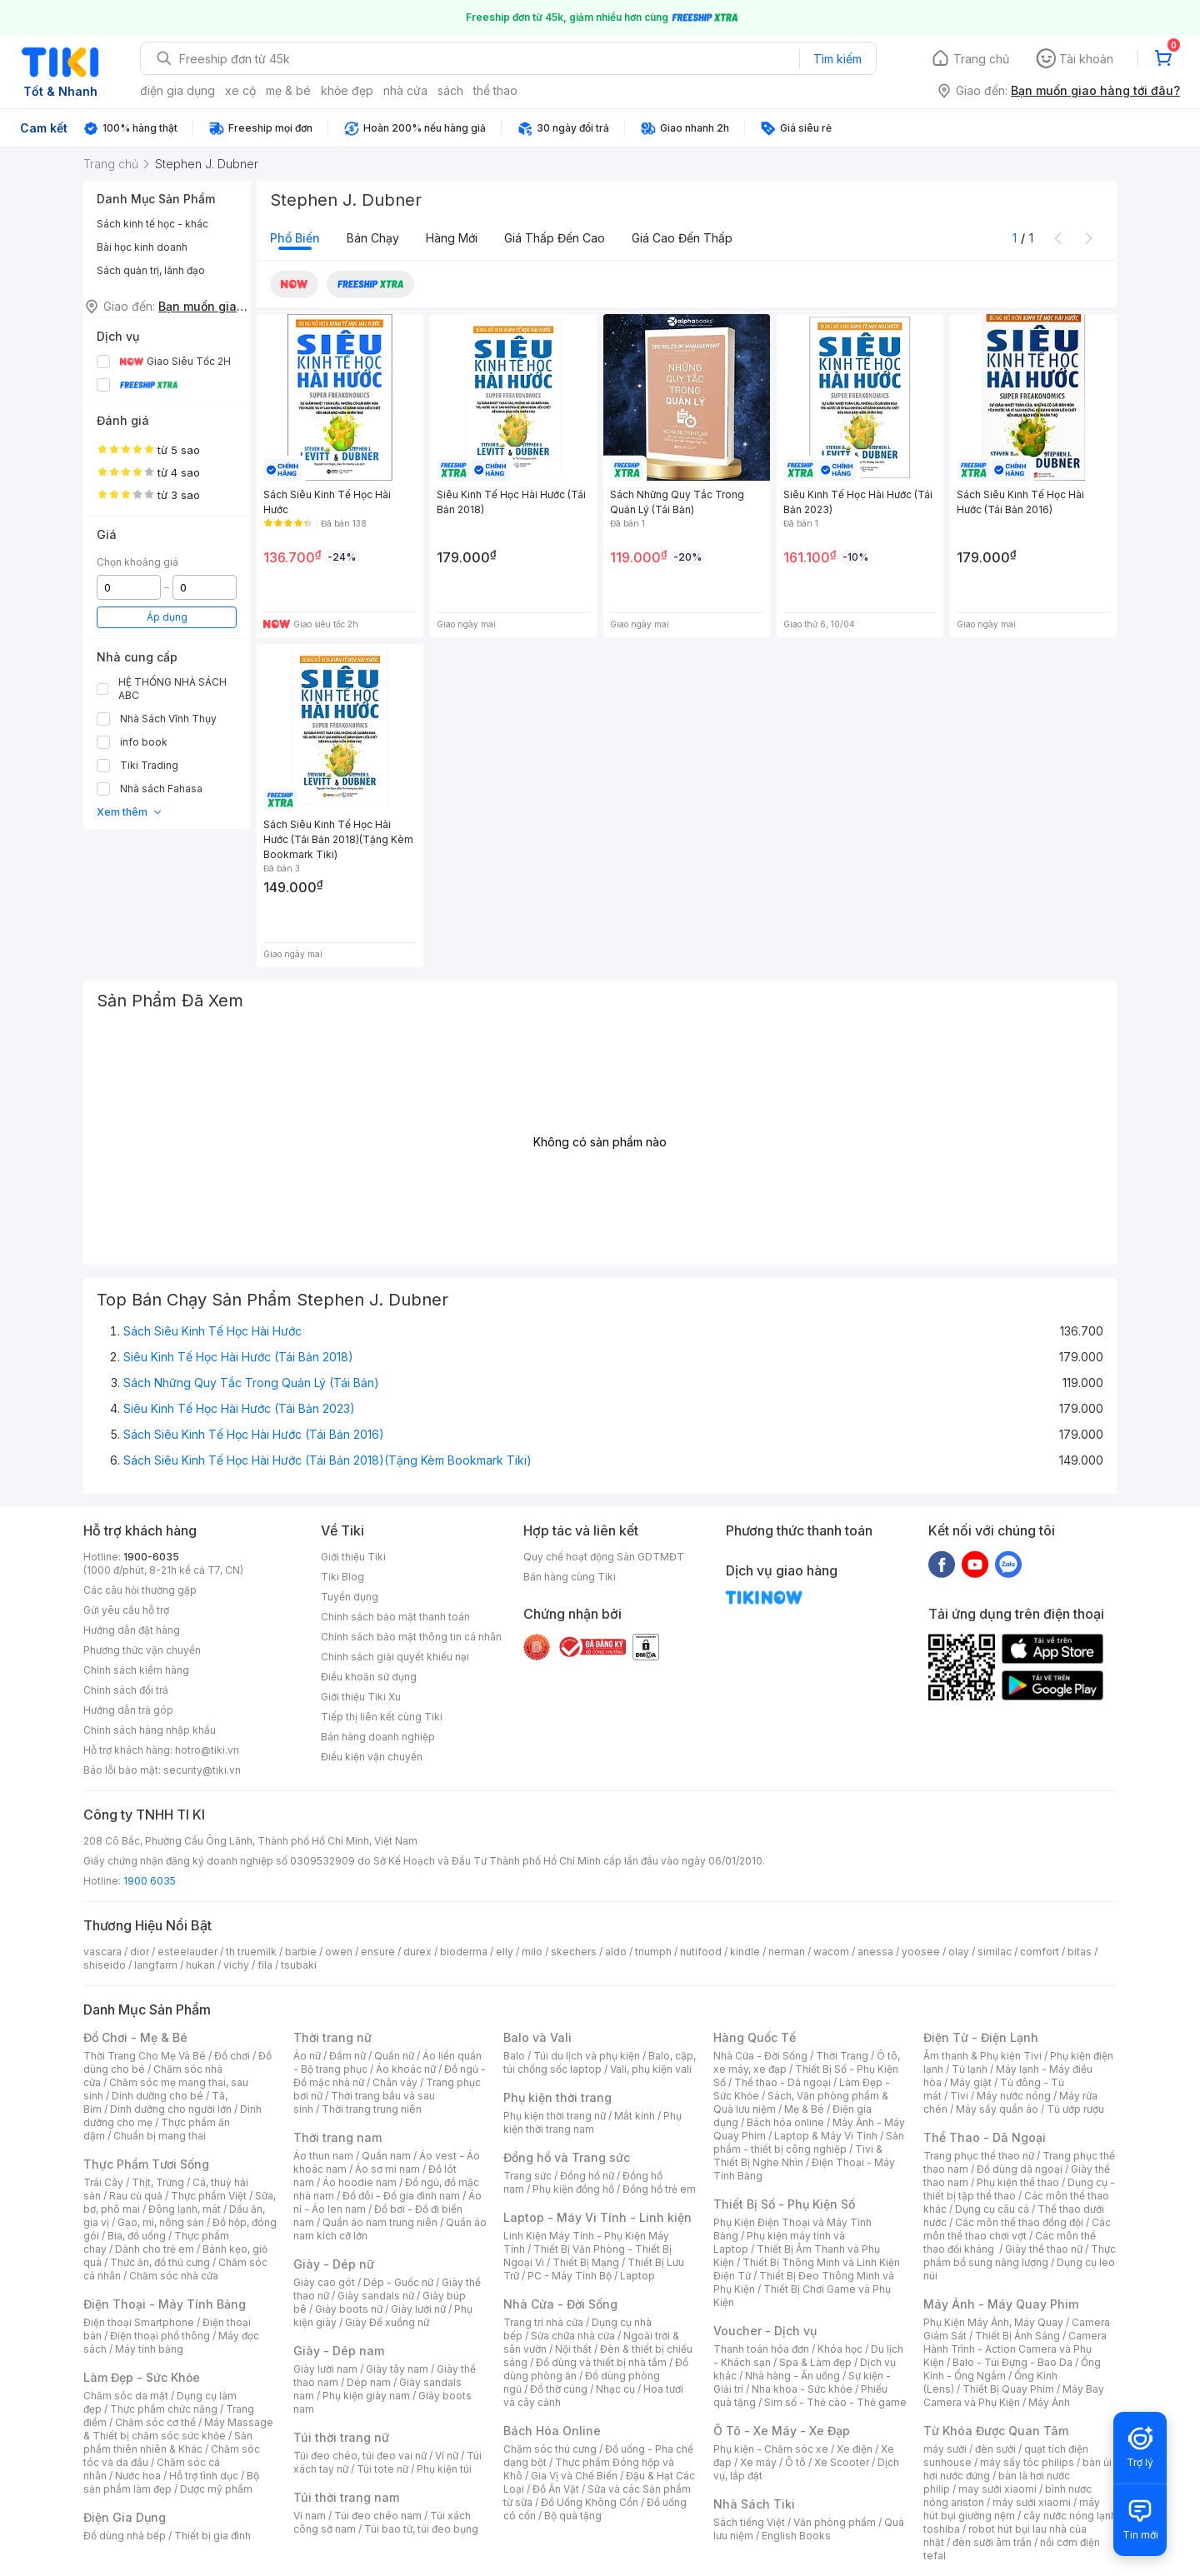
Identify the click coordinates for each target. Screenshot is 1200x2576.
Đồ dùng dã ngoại (1019, 2169)
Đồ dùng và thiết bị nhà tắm (601, 2362)
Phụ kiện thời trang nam (592, 2122)
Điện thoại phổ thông (160, 2335)
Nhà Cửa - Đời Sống (560, 2304)
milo (532, 1951)
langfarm (156, 1965)
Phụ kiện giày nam (366, 2395)
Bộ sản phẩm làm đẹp (171, 2482)
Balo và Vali (537, 2037)
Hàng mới (452, 238)
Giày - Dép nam (338, 2351)
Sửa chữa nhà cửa (573, 2335)
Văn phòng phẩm (834, 2522)
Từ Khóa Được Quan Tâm (995, 2431)
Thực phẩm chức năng (164, 2409)
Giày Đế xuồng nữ (387, 2322)
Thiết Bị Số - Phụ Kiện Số (784, 2204)
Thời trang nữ (332, 2037)
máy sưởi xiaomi (1031, 2502)
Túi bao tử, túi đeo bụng (421, 2529)
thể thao (495, 90)
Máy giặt (971, 2082)
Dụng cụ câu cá (992, 2209)
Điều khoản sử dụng (369, 1676)
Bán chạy (373, 238)
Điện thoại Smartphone (138, 2322)
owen (338, 1951)
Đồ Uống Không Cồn (589, 2502)
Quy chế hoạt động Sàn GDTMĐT (603, 1556)
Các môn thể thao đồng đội (1019, 2222)
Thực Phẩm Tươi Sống (146, 2164)
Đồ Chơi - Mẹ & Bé (135, 2037)
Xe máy (758, 2462)
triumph (653, 1951)
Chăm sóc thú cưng (550, 2449)
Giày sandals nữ (376, 2295)
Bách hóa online (785, 2122)
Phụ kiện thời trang (557, 2097)
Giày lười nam (325, 2369)
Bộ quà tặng (573, 2515)
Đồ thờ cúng (559, 2389)
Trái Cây (103, 2182)
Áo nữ (307, 2055)
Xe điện (854, 2449)
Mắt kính (634, 2115)
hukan (200, 1965)
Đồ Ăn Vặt (555, 2489)
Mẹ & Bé (804, 2109)
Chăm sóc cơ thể (155, 2422)
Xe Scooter (841, 2462)
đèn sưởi (995, 2449)
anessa (875, 1951)
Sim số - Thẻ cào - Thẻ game (835, 2402)
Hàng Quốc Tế (754, 2037)
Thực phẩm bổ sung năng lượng (1019, 2256)
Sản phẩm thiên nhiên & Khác (167, 2442)
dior (139, 1951)
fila (265, 1965)
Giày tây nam (397, 2369)
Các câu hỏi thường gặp (140, 1590)
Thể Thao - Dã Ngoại (984, 2137)
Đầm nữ (347, 2055)
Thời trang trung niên (372, 2109)
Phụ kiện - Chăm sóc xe (770, 2449)
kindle (745, 1951)
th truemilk (251, 1951)
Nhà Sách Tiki (754, 2504)
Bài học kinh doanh (142, 247)
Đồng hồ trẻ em (659, 2189)
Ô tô (795, 2462)
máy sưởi (945, 2449)
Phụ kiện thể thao (1018, 2182)
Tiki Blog (342, 1576)
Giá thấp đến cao (554, 238)
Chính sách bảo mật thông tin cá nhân (411, 1636)
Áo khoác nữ (406, 2069)
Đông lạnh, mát (184, 2209)
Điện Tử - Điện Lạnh (980, 2037)
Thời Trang (842, 2055)
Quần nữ (394, 2055)
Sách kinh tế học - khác (152, 223)
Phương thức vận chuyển (142, 1650)
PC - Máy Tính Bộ (570, 2275)
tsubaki (299, 1965)
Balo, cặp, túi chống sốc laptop (599, 2062)
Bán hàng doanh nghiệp (378, 1736)
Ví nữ (446, 2455)
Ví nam (309, 2515)
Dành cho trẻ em (154, 2249)
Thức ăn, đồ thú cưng (160, 2262)
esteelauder (188, 1951)
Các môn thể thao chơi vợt (1017, 2229)
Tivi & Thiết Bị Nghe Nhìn (797, 2156)
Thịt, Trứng (158, 2182)
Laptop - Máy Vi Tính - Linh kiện (597, 2217)
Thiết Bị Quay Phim (1008, 2389)
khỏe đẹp (347, 90)
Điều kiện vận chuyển (371, 1756)
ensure (378, 1951)
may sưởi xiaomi (997, 2489)
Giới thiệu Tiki (353, 1556)
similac (995, 1951)
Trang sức (527, 2175)
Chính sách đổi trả (125, 1690)
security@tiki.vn (202, 1770)
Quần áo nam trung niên (380, 2222)
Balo (514, 2055)
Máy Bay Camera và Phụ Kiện (1013, 2396)
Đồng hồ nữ (587, 2175)
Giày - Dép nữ (333, 2264)
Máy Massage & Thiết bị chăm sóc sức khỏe (178, 2429)
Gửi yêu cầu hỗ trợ (126, 1610)
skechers (574, 1951)
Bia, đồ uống (137, 2235)
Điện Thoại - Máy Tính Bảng (164, 2304)
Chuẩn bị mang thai (159, 2135)
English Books (796, 2535)
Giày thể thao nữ (1043, 2249)
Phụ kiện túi (444, 2469)
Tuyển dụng (349, 1596)
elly (504, 1951)
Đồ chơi (232, 2055)
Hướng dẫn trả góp (128, 1710)
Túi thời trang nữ (341, 2437)
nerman (786, 1951)
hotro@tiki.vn (207, 1750)
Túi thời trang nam (346, 2497)
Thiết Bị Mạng (585, 2262)
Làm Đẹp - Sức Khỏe (141, 2377)
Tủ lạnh (970, 2069)
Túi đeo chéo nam (378, 2515)
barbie (301, 1951)
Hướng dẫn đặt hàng (131, 1630)
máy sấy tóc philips (1027, 2462)
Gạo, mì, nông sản (161, 2222)
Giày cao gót (324, 2282)
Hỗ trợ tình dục (203, 2475)
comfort (1039, 1951)
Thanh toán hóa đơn (761, 2349)
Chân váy (395, 2082)
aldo (616, 1951)
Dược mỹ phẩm (216, 2489)
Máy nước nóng (1014, 2095)
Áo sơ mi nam (387, 2169)
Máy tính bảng (149, 2349)
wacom (831, 1951)
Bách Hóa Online (552, 2431)
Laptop (637, 2275)
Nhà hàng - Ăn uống (792, 2375)
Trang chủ (981, 59)
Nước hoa (138, 2475)
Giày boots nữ (348, 2309)
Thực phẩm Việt (209, 2195)
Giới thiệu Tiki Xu (361, 1696)
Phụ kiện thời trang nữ (554, 2115)
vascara (102, 1951)
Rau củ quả (135, 2195)
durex (417, 1951)
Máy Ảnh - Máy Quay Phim (1000, 2304)
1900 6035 (149, 1881)
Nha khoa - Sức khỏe (802, 2389)
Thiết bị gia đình (212, 2535)
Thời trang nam (337, 2137)
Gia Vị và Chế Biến (574, 2475)
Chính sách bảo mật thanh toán (395, 1616)
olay (958, 1951)
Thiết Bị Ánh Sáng (1017, 2335)
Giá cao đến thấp (682, 238)
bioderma (464, 1951)
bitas (1080, 1951)
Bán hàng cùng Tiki (569, 1576)
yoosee (921, 1951)
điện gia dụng (177, 90)
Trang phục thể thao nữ (978, 2155)
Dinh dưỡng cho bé (157, 2095)
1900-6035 (151, 1556)
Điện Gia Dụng (124, 2517)
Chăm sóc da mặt (125, 2395)
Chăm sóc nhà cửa (173, 2275)
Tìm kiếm (837, 59)
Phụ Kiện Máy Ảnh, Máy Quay (993, 2322)
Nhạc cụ (615, 2389)
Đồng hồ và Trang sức (566, 2157)
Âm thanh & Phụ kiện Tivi (982, 2055)
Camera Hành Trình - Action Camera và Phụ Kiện (1015, 2349)
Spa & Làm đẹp (815, 2362)
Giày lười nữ (418, 2309)
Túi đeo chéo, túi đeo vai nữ (360, 2455)
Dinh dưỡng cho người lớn (171, 2109)
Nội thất (573, 2349)
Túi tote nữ (382, 2469)
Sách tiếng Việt (749, 2522)
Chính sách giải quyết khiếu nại (395, 1656)
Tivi (959, 2095)
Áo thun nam (323, 2155)
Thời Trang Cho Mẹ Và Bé (144, 2055)
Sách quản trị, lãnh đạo (151, 270)
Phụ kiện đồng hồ (573, 2189)
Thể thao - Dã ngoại (782, 2082)
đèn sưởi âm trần (992, 2542)
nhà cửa (405, 90)
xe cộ (240, 90)
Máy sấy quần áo (997, 2109)
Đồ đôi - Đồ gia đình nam (401, 2195)
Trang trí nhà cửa (543, 2322)
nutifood (701, 1951)
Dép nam (369, 2382)
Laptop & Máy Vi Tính (826, 2135)
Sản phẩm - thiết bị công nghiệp (808, 2142)
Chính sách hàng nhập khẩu (149, 1730)
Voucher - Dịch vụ (765, 2331)
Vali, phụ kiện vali (651, 2069)
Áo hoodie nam (359, 2182)
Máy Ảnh (1049, 2402)
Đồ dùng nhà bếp (124, 2535)
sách (450, 90)
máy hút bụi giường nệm (1011, 2509)
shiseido (104, 1965)
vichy (236, 1965)
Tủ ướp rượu (1075, 2109)
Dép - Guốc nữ (398, 2282)
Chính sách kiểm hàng (136, 1670)
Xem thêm (129, 812)
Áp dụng (167, 617)
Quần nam (386, 2155)
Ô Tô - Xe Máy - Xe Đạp (781, 2431)
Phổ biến (295, 238)
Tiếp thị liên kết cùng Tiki (381, 1716)
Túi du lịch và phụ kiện (586, 2055)
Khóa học (840, 2349)
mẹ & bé (288, 90)
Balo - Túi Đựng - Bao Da (1012, 2362)
